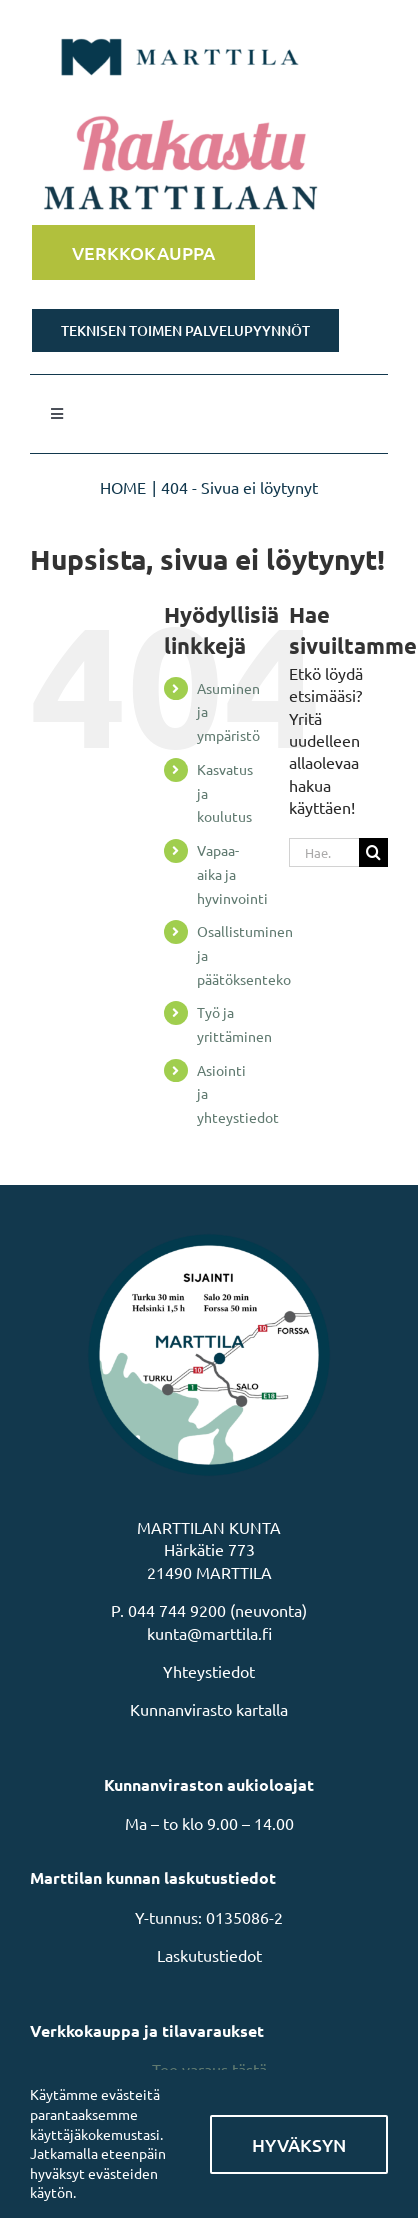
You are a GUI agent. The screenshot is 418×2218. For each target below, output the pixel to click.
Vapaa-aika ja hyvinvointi (232, 874)
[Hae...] (324, 852)
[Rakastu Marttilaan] (209, 165)
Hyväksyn (299, 2144)
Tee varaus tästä (209, 2069)
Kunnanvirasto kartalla (209, 1709)
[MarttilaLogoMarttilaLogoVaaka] (180, 28)
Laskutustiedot (209, 1955)
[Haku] (373, 852)
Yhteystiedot (209, 1671)
